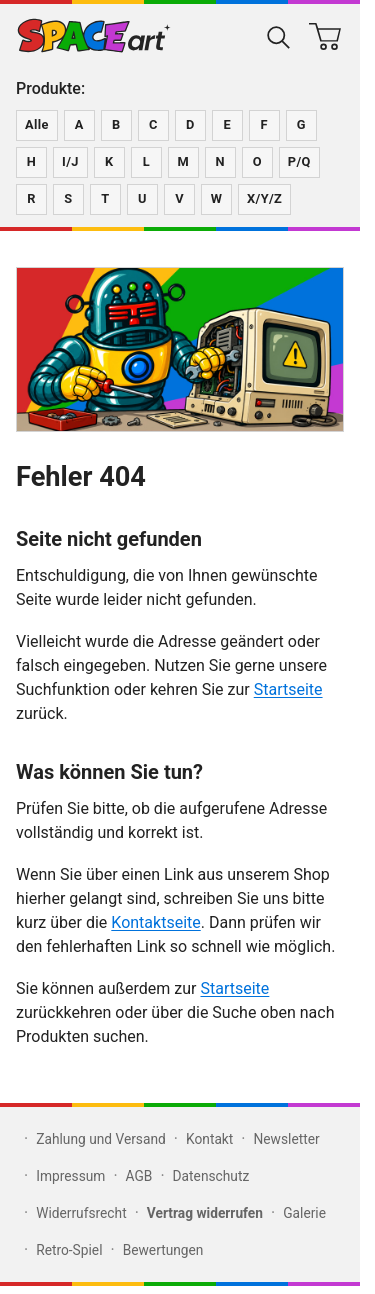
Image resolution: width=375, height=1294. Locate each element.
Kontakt (209, 1139)
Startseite (288, 689)
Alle (37, 124)
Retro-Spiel (69, 1250)
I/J (70, 161)
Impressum (70, 1176)
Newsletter (287, 1139)
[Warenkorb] (325, 36)
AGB (139, 1176)
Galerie (304, 1213)
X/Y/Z (264, 198)
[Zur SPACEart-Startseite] (94, 36)
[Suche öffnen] (279, 36)
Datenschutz (211, 1176)
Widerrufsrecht (81, 1213)
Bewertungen (163, 1250)
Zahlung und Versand (101, 1139)
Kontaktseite (155, 922)
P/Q (299, 161)
